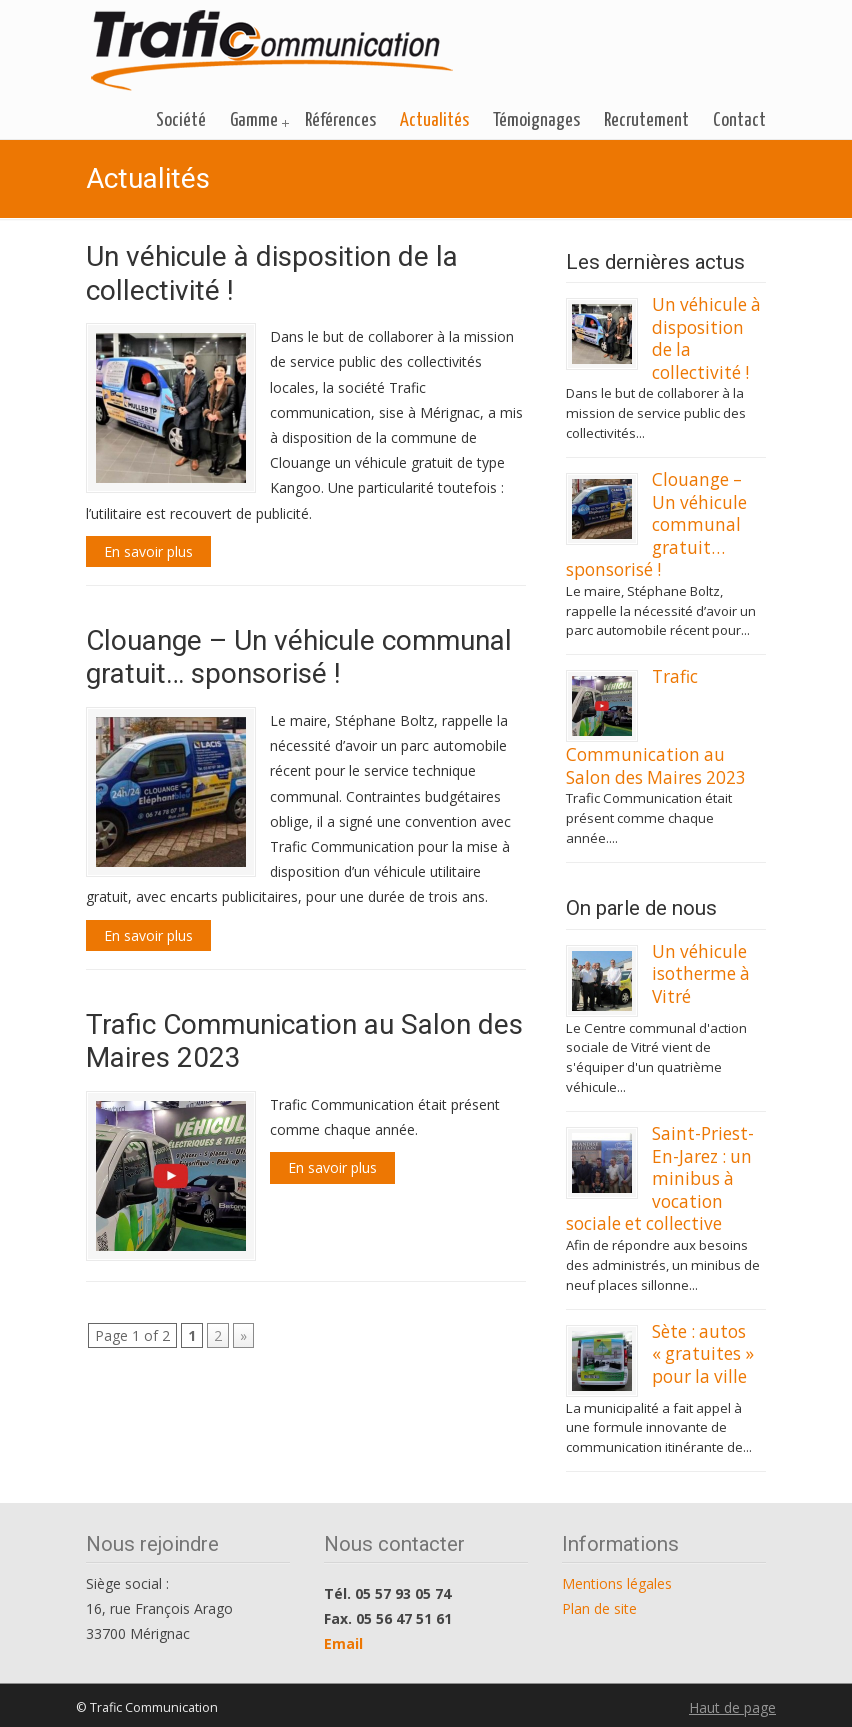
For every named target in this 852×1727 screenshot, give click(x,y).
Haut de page (732, 1707)
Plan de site (599, 1608)
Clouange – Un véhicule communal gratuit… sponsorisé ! (299, 657)
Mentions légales (617, 1583)
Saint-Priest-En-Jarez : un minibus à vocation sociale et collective (660, 1178)
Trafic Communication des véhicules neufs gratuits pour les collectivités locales (272, 51)
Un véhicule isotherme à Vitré (701, 974)
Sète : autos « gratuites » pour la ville (703, 1354)
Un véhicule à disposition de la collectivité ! (706, 338)
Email (343, 1643)
